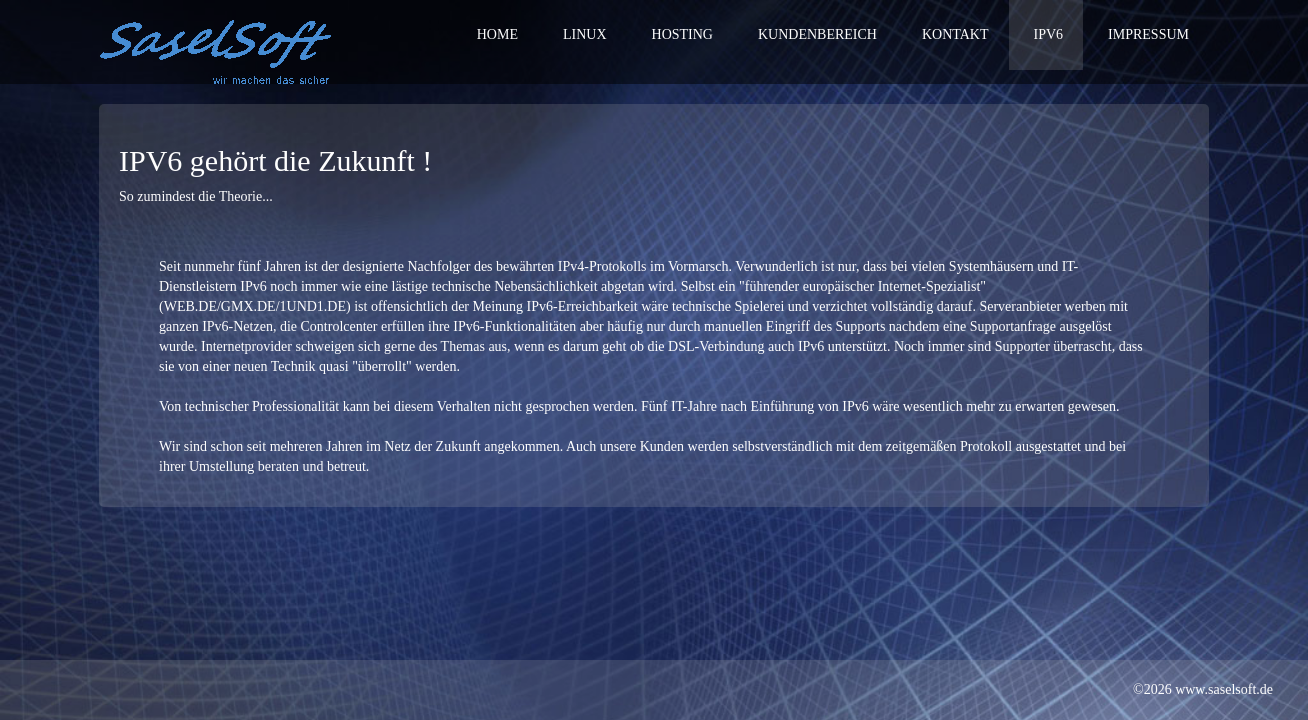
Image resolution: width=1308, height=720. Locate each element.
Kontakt (955, 34)
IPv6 (1049, 34)
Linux (585, 34)
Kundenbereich (817, 34)
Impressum (1148, 34)
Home (497, 34)
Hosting (682, 34)
